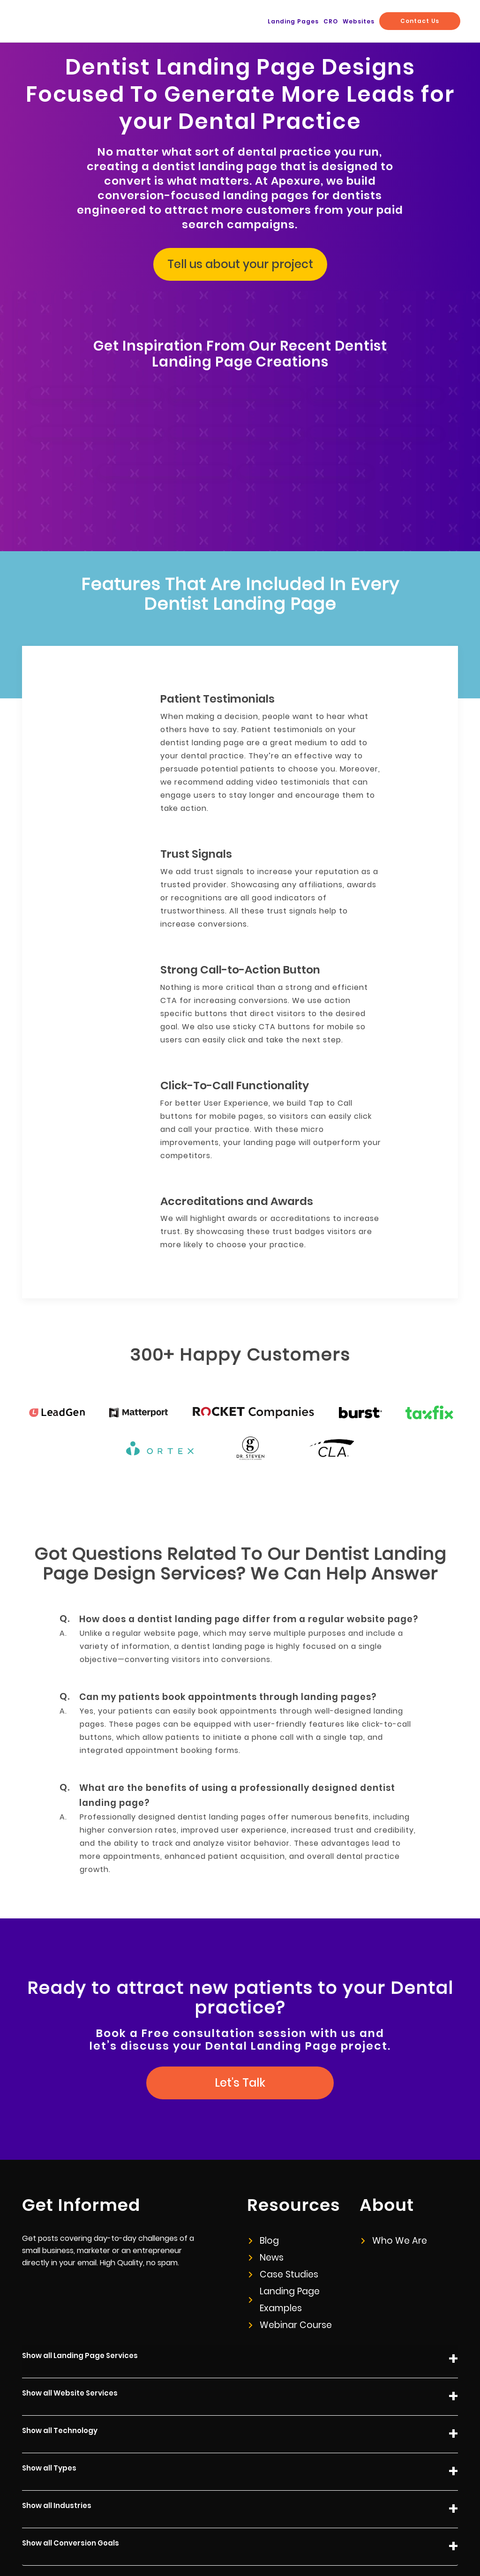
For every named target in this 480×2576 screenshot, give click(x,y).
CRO (348, 21)
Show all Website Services (240, 2331)
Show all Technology (240, 2368)
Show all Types (240, 2406)
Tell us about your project (240, 256)
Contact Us (424, 21)
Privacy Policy (282, 2539)
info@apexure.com (348, 2539)
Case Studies (281, 2209)
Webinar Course (286, 2259)
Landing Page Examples (282, 2234)
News (265, 2192)
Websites (371, 21)
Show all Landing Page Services (240, 2293)
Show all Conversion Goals (240, 2481)
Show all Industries (240, 2443)
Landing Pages (318, 21)
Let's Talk (240, 2017)
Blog (263, 2175)
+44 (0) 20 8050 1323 (426, 2539)
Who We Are (391, 2175)
